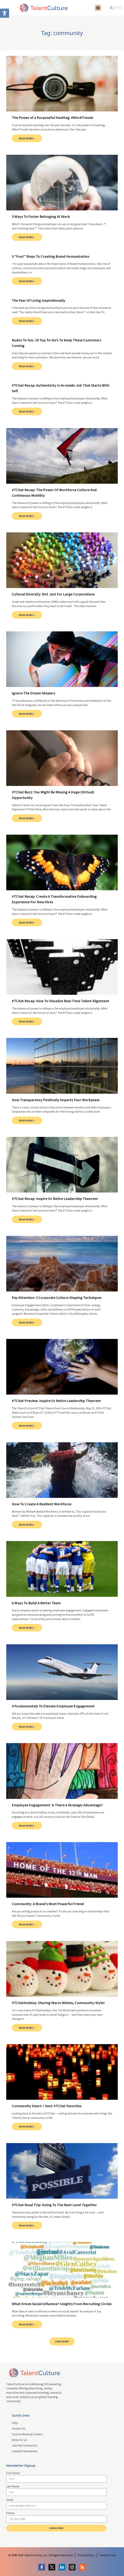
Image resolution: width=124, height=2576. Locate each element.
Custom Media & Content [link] (27, 2434)
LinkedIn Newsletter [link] (25, 2451)
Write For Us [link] (19, 2440)
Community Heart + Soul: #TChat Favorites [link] (46, 2105)
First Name (13, 2473)
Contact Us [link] (19, 2428)
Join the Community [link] (24, 2445)
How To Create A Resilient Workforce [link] (41, 1504)
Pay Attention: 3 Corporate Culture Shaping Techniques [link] (57, 1297)
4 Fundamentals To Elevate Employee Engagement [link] (53, 1706)
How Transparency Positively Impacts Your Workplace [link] (56, 1099)
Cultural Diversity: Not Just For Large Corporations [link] (53, 594)
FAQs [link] (15, 2423)
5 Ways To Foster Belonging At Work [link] (41, 216)
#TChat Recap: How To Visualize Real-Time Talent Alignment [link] (60, 1000)
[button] (98, 8)
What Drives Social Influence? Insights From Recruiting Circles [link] (62, 2303)
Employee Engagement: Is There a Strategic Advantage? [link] (57, 1805)
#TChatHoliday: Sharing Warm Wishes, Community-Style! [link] (58, 2002)
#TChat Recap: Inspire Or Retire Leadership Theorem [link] (55, 1198)
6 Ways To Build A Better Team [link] (36, 1602)
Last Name (12, 2486)
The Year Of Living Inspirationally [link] (38, 300)
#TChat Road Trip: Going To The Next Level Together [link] (54, 2204)
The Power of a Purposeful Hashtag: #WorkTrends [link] (52, 117)
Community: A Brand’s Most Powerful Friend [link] (48, 1903)
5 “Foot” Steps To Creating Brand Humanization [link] (50, 256)
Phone (10, 2513)
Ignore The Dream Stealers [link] (33, 693)
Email (9, 2500)
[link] (4, 13)
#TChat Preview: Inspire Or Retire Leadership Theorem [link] (56, 1400)
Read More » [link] (27, 138)
